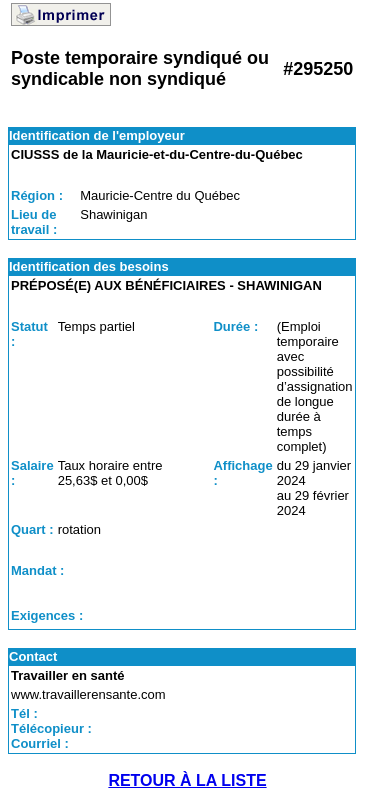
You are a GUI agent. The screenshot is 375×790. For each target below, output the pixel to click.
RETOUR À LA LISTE (187, 780)
